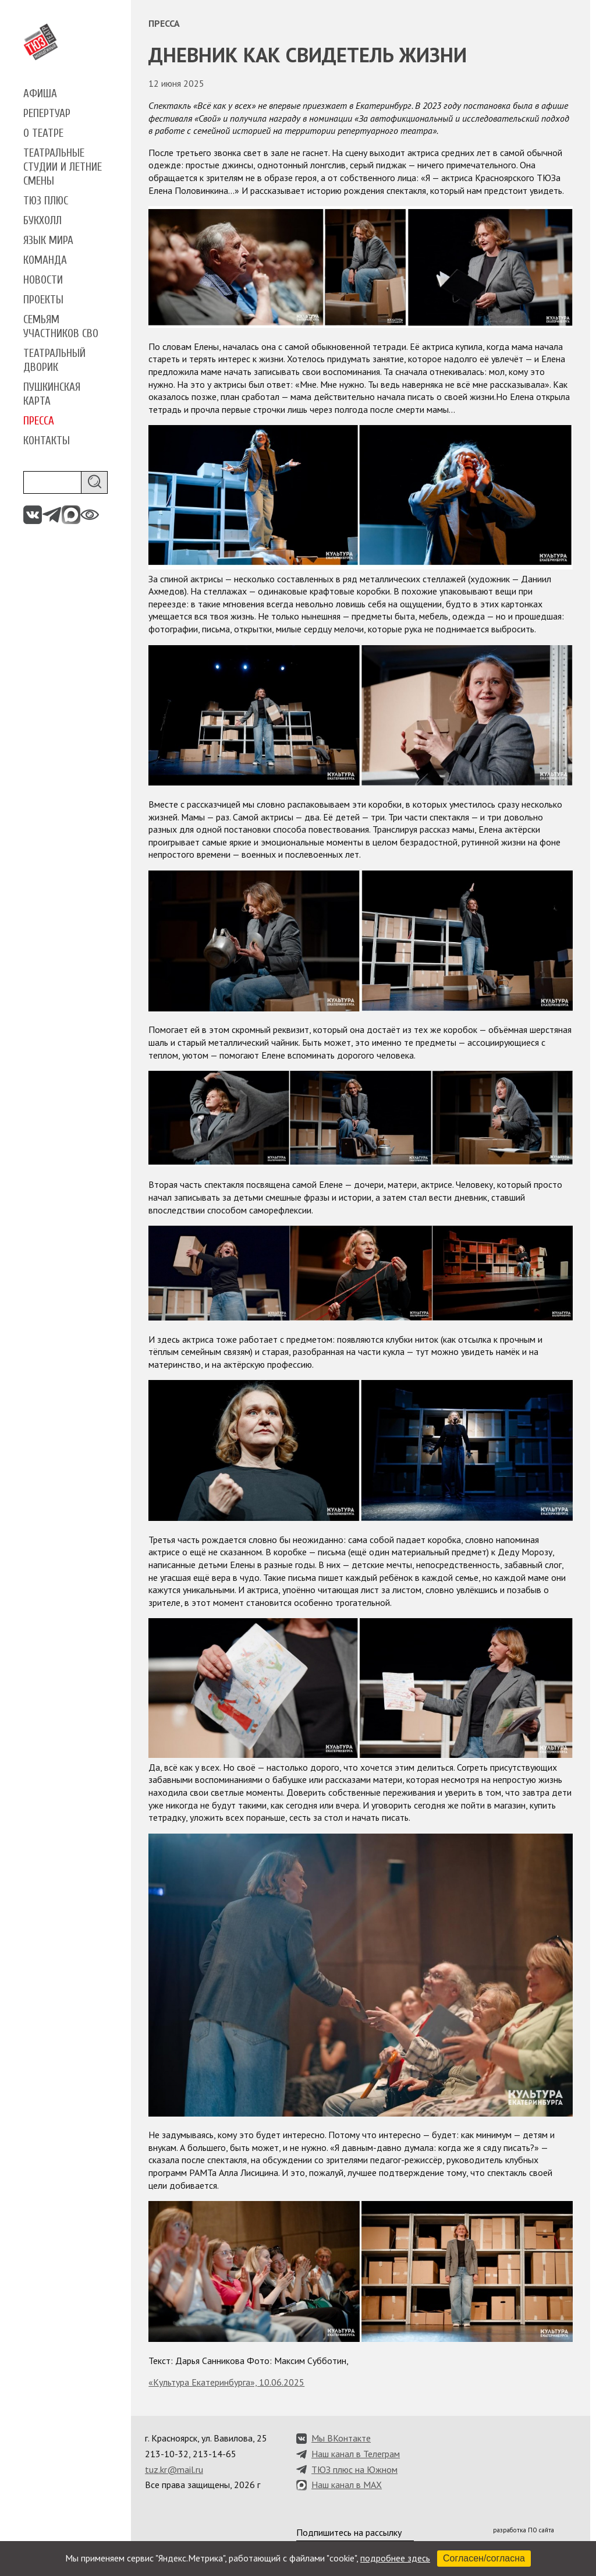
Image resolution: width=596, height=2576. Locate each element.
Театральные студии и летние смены (62, 167)
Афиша (40, 93)
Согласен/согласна (484, 2558)
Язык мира (48, 240)
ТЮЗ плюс (45, 200)
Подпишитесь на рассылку (349, 2532)
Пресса (38, 421)
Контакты (46, 440)
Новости (43, 280)
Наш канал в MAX (346, 2484)
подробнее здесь (395, 2558)
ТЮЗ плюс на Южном (354, 2469)
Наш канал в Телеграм (355, 2454)
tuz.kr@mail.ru (174, 2469)
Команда (45, 260)
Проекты (43, 299)
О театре (43, 133)
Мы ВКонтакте (341, 2438)
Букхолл (42, 220)
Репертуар (46, 113)
